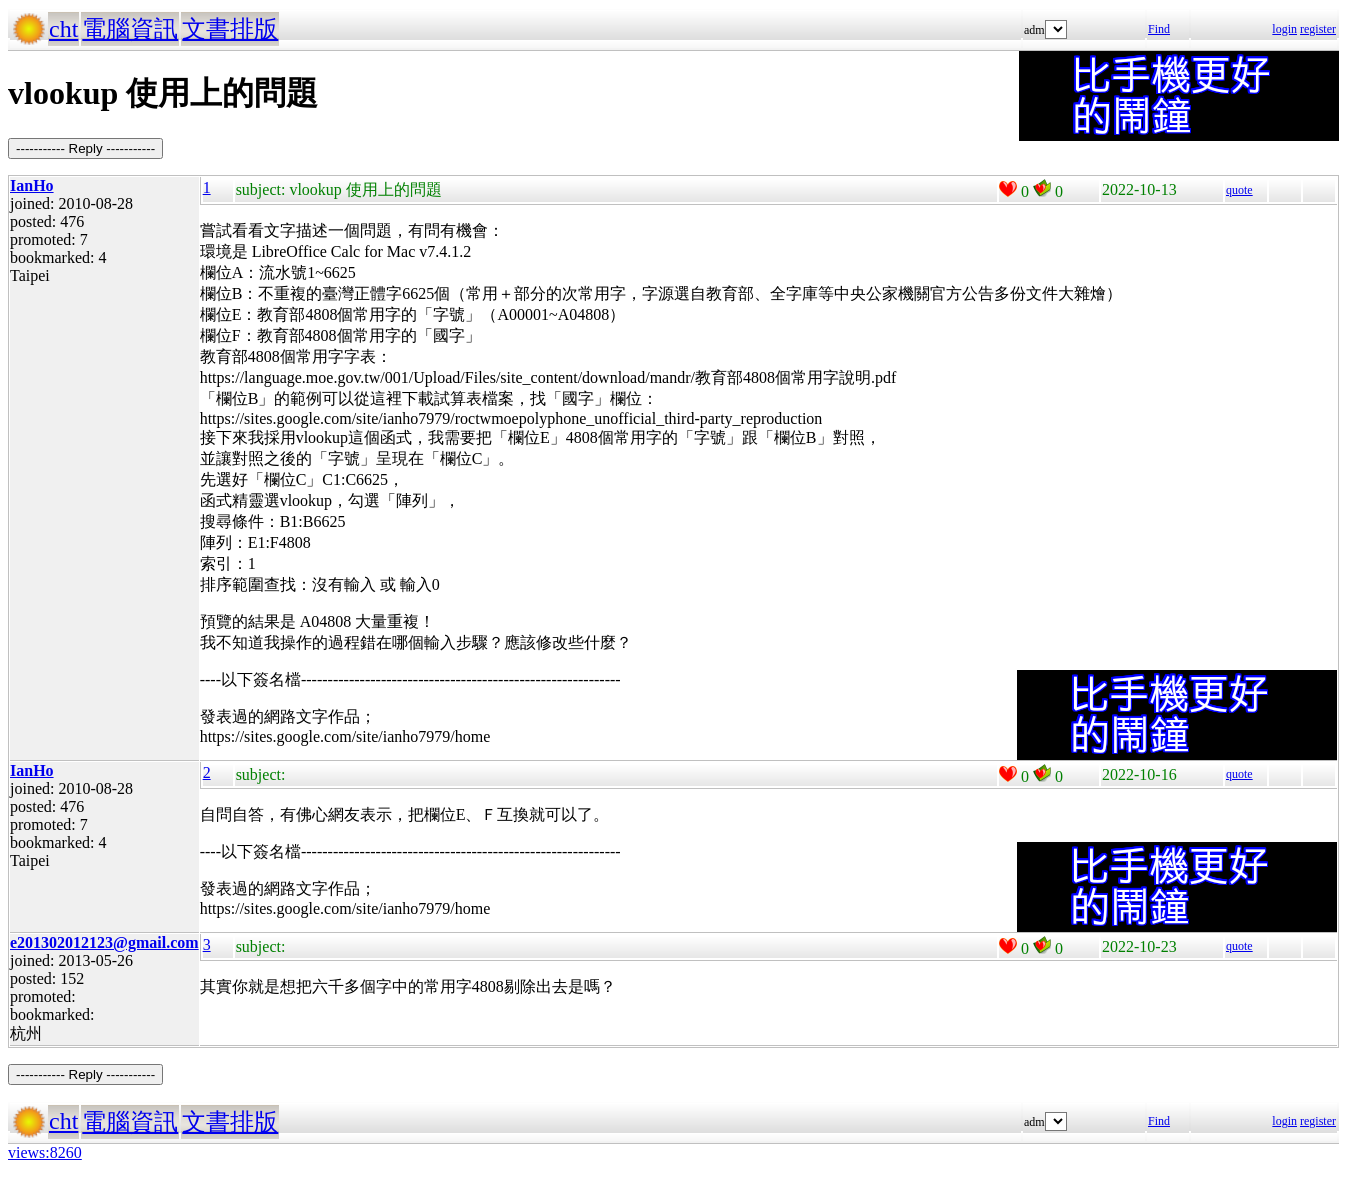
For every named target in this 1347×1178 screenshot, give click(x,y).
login (1284, 29)
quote (1239, 190)
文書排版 (230, 29)
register (1318, 29)
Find (1159, 29)
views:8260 (45, 1152)
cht (63, 29)
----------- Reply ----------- (85, 148)
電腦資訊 (130, 29)
